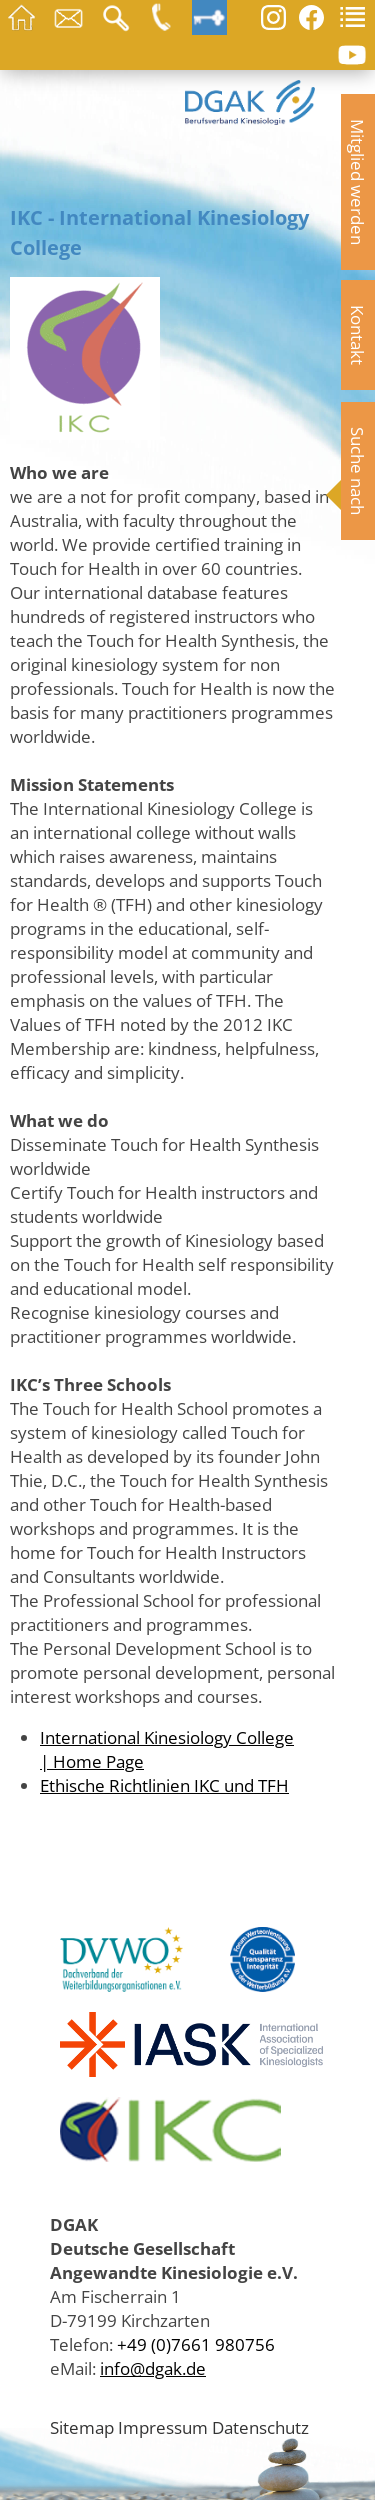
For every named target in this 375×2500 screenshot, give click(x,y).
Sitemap (82, 2427)
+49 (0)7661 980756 (196, 2344)
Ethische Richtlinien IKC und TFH (164, 1785)
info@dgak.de (153, 2368)
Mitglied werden (358, 182)
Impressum (163, 2427)
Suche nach (358, 471)
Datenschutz (260, 2427)
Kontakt (358, 335)
